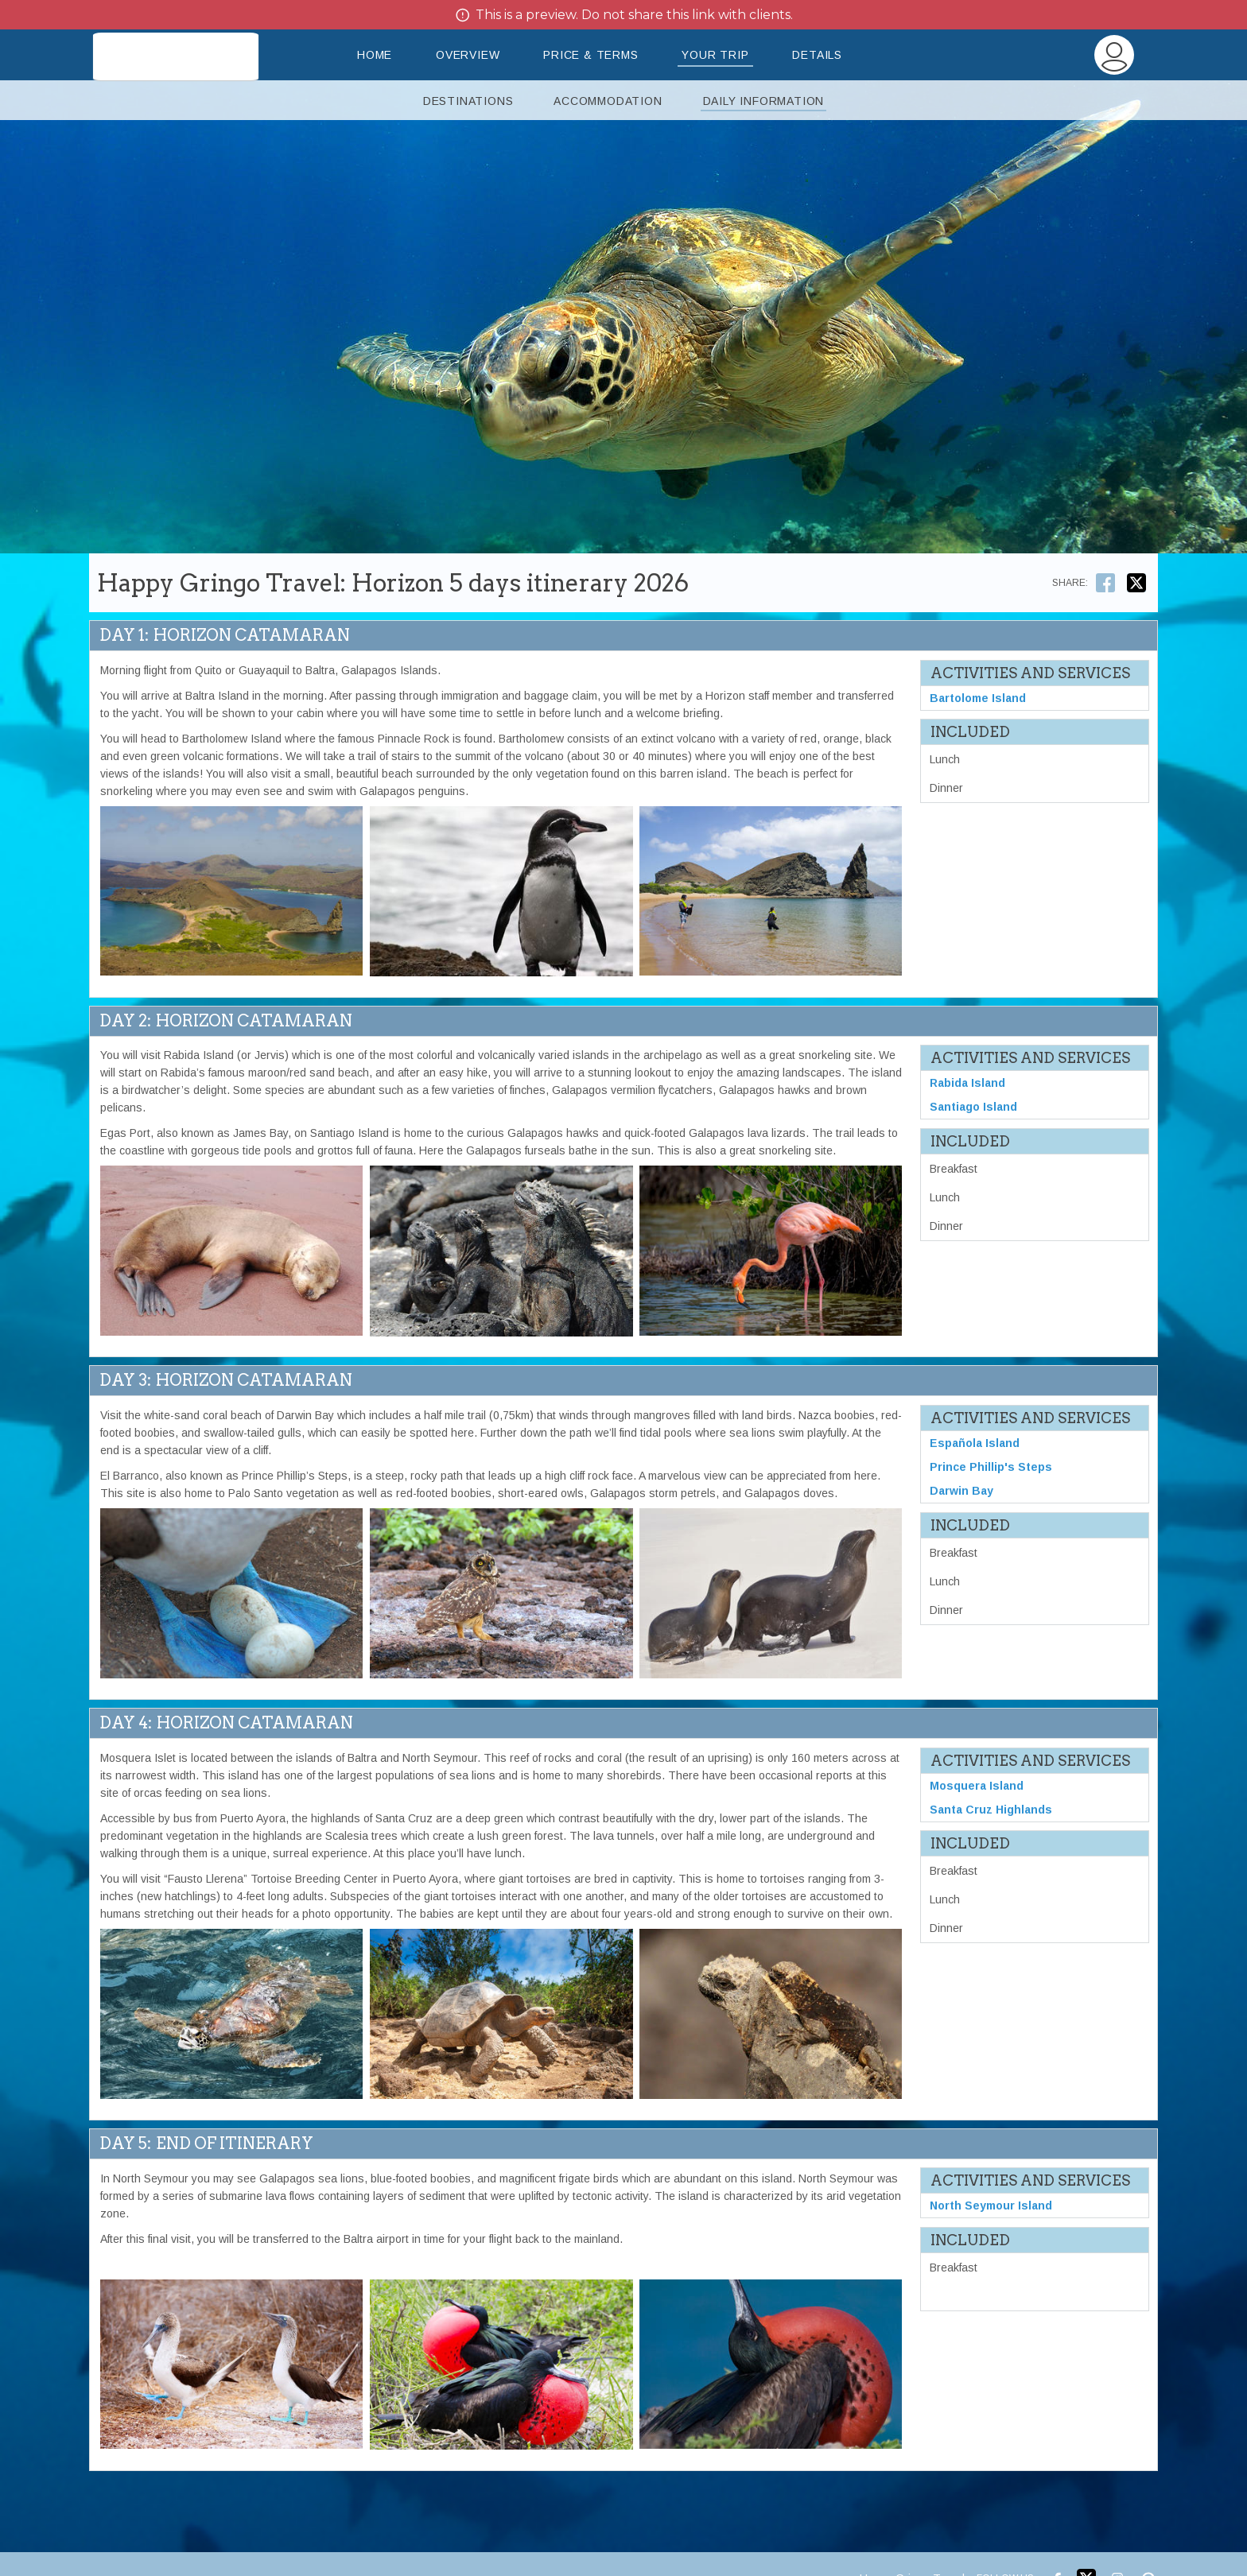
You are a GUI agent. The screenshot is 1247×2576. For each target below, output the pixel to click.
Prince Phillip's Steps (991, 1467)
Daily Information (764, 101)
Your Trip (715, 54)
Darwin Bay (961, 1490)
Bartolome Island (978, 698)
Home (374, 54)
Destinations (468, 101)
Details (817, 54)
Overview (467, 54)
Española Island (975, 1443)
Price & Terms (590, 54)
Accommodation (608, 101)
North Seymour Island (991, 2205)
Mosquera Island (977, 1785)
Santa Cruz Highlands (991, 1809)
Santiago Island (973, 1106)
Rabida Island (967, 1083)
